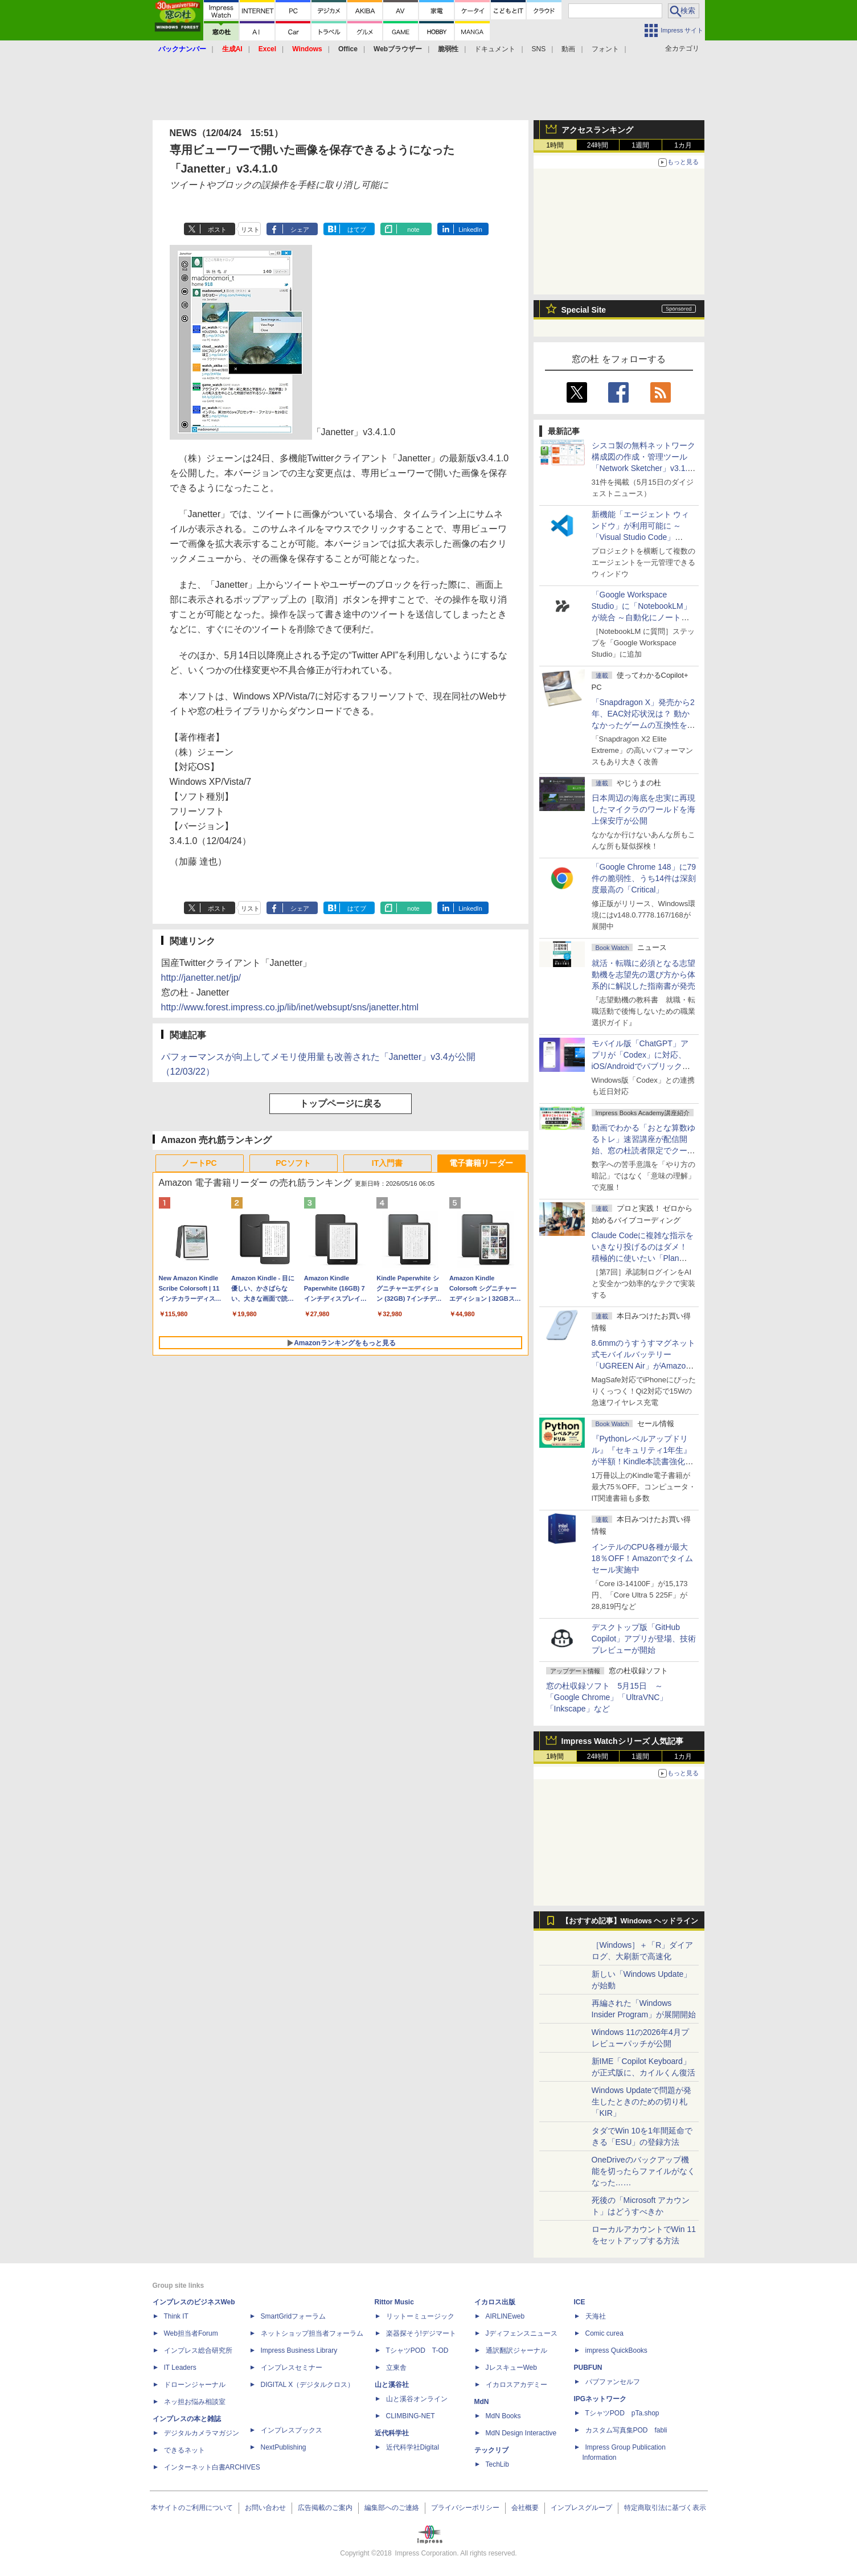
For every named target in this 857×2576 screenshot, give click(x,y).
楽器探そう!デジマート (421, 2333)
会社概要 (525, 2508)
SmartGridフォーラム (293, 2316)
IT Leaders (180, 2368)
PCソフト (293, 1163)
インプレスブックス (291, 2430)
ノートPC (199, 1163)
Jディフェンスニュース (521, 2333)
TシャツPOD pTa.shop (622, 2413)
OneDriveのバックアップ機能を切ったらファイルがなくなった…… (643, 2171)
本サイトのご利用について (192, 2508)
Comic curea (604, 2333)
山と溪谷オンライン (417, 2399)
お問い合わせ (265, 2508)
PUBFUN (588, 2368)
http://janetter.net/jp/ (201, 977)
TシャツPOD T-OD (417, 2350)
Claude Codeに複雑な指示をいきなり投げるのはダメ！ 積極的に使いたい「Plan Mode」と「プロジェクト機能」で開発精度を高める (643, 1258)
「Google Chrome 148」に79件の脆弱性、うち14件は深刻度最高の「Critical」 (644, 878)
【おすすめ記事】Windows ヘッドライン (630, 1921)
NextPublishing (283, 2447)
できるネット (184, 2450)
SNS (539, 49)
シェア (299, 229)
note (413, 229)
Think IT (176, 2316)
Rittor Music (394, 2302)
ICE (579, 2302)
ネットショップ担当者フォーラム (312, 2333)
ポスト (217, 229)
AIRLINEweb (505, 2316)
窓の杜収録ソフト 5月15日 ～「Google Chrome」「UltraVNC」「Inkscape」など (607, 1697)
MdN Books (503, 2416)
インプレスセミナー (291, 2368)
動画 (568, 49)
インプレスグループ (581, 2508)
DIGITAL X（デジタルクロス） (308, 2385)
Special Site (583, 309)
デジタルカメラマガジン (201, 2433)
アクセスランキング (597, 129)
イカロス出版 (494, 2302)
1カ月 (683, 145)
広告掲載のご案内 (325, 2508)
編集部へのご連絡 (391, 2508)
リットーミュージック (420, 2316)
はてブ (356, 229)
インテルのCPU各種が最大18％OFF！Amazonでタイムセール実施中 (643, 1558)
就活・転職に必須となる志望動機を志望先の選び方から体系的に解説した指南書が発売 (643, 974)
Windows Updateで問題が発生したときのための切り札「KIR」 (642, 2102)
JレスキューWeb (511, 2368)
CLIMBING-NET (410, 2416)
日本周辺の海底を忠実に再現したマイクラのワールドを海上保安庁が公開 (643, 809)
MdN (481, 2402)
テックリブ (491, 2450)
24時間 (597, 145)
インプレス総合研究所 (198, 2350)
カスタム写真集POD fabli (626, 2430)
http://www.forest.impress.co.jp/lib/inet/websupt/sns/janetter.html (290, 1007)
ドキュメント (494, 49)
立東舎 (396, 2368)
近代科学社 (392, 2433)
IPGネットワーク (600, 2399)
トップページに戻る (341, 1103)
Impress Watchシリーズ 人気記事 (622, 1741)
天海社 (595, 2316)
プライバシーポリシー (465, 2508)
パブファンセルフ (612, 2382)
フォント (605, 49)
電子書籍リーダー (481, 1163)
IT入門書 (387, 1163)
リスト (250, 229)
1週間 (640, 145)
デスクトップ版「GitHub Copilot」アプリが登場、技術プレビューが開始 (644, 1638)
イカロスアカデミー (516, 2385)
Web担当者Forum (191, 2333)
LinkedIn (470, 229)
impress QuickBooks (616, 2350)
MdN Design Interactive (521, 2433)
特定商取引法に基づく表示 (665, 2508)
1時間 (555, 145)
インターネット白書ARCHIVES (212, 2467)
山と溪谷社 (392, 2385)
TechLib (497, 2464)
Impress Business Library (299, 2350)
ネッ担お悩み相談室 (194, 2402)
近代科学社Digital (412, 2447)
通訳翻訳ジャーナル (516, 2350)
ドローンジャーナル (194, 2385)
